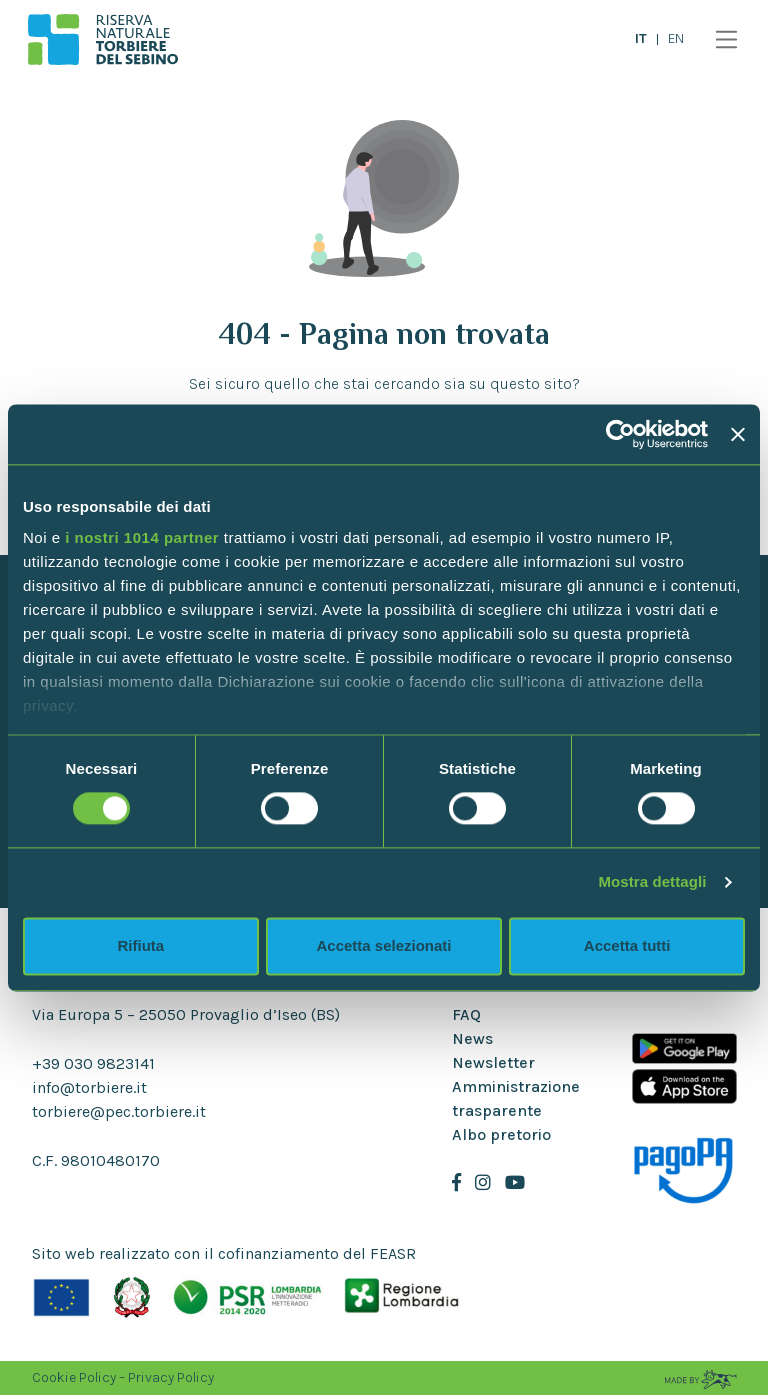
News (472, 1038)
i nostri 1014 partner (142, 537)
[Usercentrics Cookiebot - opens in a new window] (620, 434)
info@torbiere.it (89, 1087)
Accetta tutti (627, 945)
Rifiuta (140, 945)
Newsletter (493, 1062)
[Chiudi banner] (738, 434)
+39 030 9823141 (93, 1063)
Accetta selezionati (383, 945)
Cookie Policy (74, 1377)
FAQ (466, 1014)
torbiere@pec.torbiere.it (119, 1111)
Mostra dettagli (652, 882)
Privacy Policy (171, 1377)
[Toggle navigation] (721, 39)
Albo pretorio (501, 1134)
